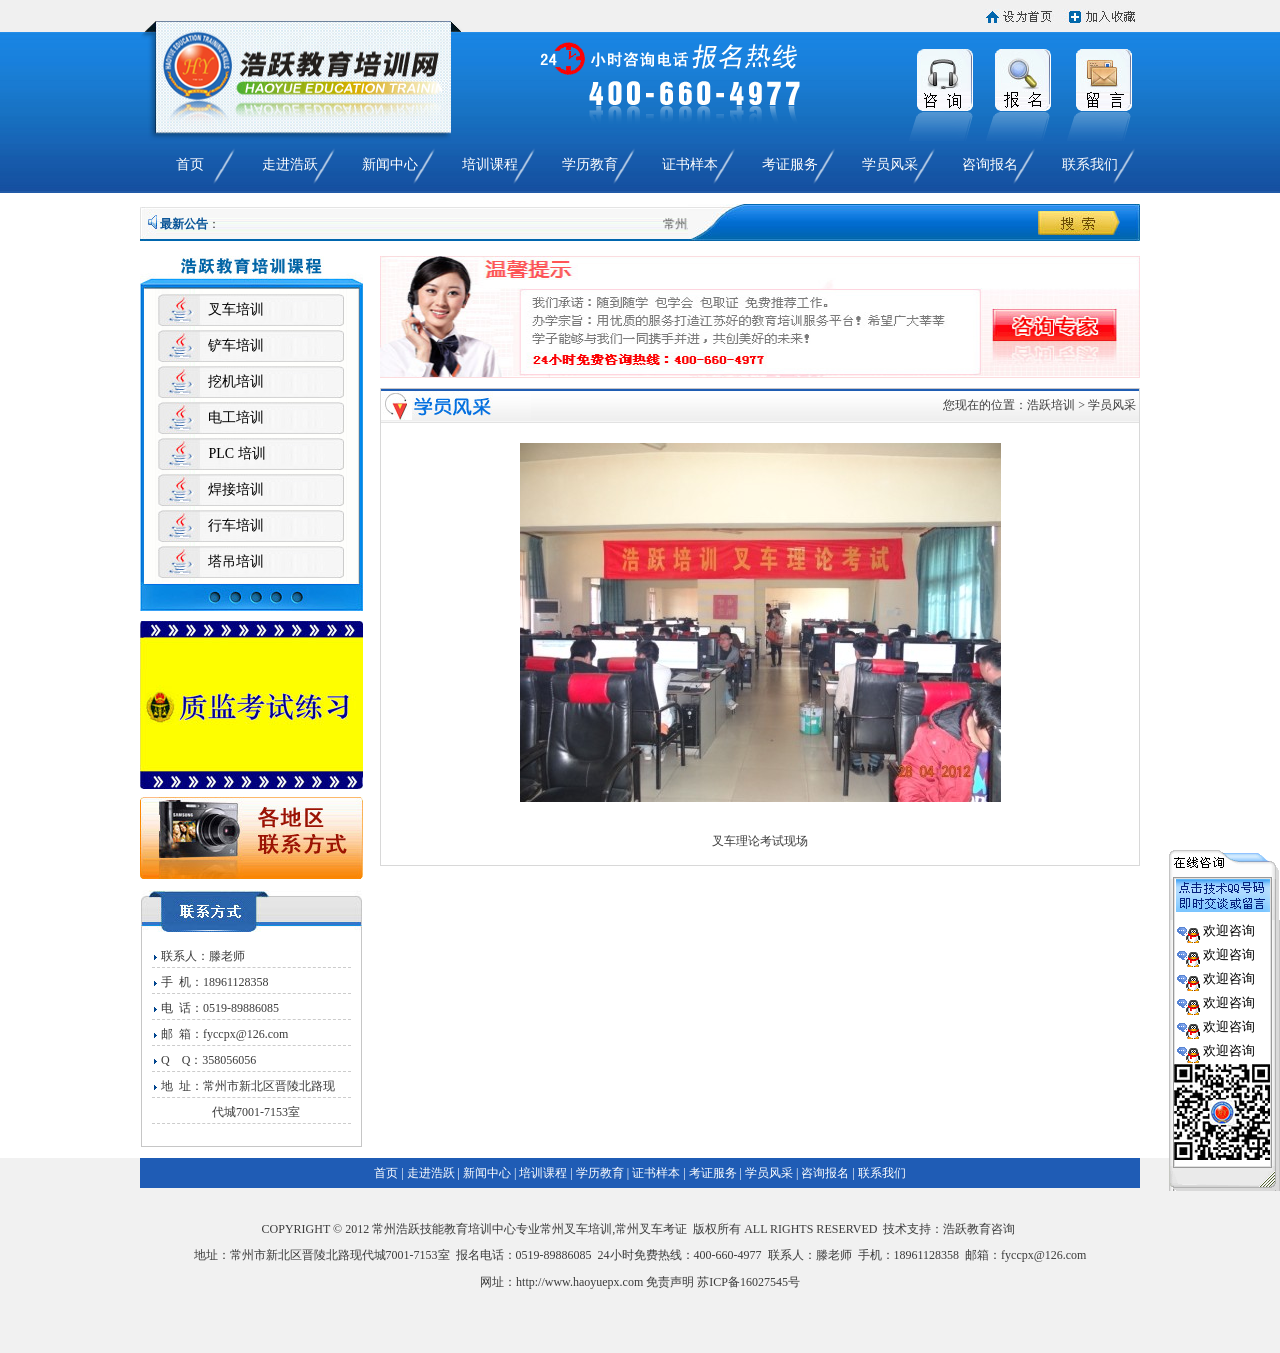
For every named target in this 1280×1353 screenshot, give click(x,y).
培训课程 (490, 164)
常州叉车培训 (576, 1229)
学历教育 (590, 164)
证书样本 (690, 164)
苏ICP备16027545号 (748, 1282)
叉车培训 (236, 309)
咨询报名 (990, 164)
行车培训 (236, 525)
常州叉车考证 (651, 1229)
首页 (190, 164)
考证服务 (790, 164)
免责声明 (670, 1282)
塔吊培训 (236, 561)
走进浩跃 (290, 164)
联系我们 (1090, 164)
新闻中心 (390, 164)
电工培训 (236, 417)
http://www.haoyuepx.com (579, 1282)
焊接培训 (236, 489)
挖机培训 (236, 381)
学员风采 (890, 164)
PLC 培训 (236, 453)
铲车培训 (236, 345)
